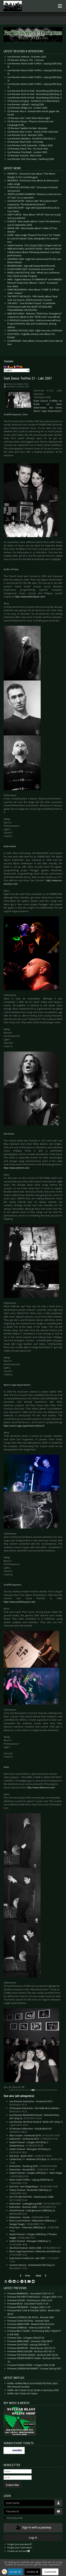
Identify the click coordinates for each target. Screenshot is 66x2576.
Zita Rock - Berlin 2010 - (30, 2155)
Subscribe (12, 2485)
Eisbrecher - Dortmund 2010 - (33, 2138)
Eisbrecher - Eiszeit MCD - (31, 2169)
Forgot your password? (19, 2544)
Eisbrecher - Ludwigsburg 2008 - (35, 2203)
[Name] (18, 2471)
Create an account (18, 2551)
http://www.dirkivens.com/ (41, 1787)
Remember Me (15, 2518)
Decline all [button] (32, 2571)
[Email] (18, 2477)
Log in (33, 2537)
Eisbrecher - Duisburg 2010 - (33, 2166)
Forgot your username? (19, 2547)
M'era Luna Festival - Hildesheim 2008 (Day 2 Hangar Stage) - (32, 2222)
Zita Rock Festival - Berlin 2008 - (34, 2247)
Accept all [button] (15, 2571)
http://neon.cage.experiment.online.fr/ (24, 1425)
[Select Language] (17, 370)
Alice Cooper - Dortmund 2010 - (34, 2135)
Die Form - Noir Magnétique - (33, 2186)
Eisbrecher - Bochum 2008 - (32, 2206)
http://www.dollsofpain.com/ (30, 596)
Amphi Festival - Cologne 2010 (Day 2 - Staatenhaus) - (29, 2144)
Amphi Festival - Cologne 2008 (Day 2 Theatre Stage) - (33, 2236)
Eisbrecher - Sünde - (29, 2217)
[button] (5, 2281)
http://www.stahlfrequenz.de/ (20, 1601)
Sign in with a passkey (33, 2527)
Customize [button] (50, 2571)
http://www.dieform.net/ (16, 1167)
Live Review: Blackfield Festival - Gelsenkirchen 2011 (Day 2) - (34, 2116)
